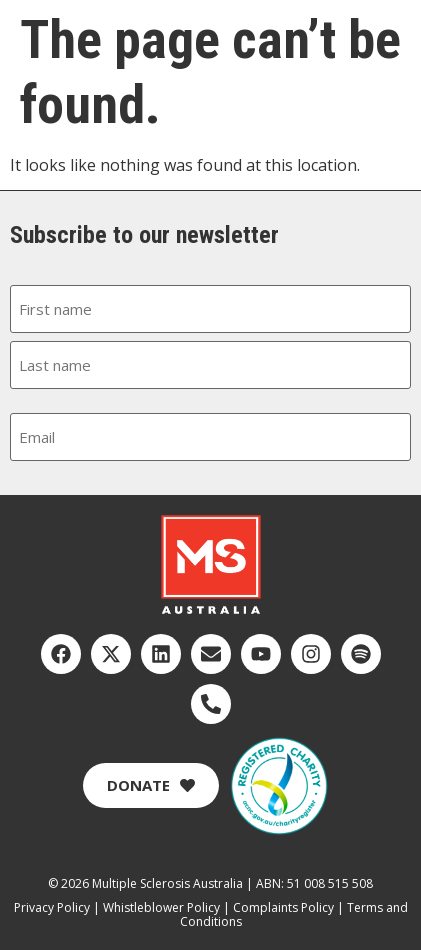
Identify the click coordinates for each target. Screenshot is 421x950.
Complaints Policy (283, 907)
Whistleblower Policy (161, 907)
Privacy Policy (52, 907)
